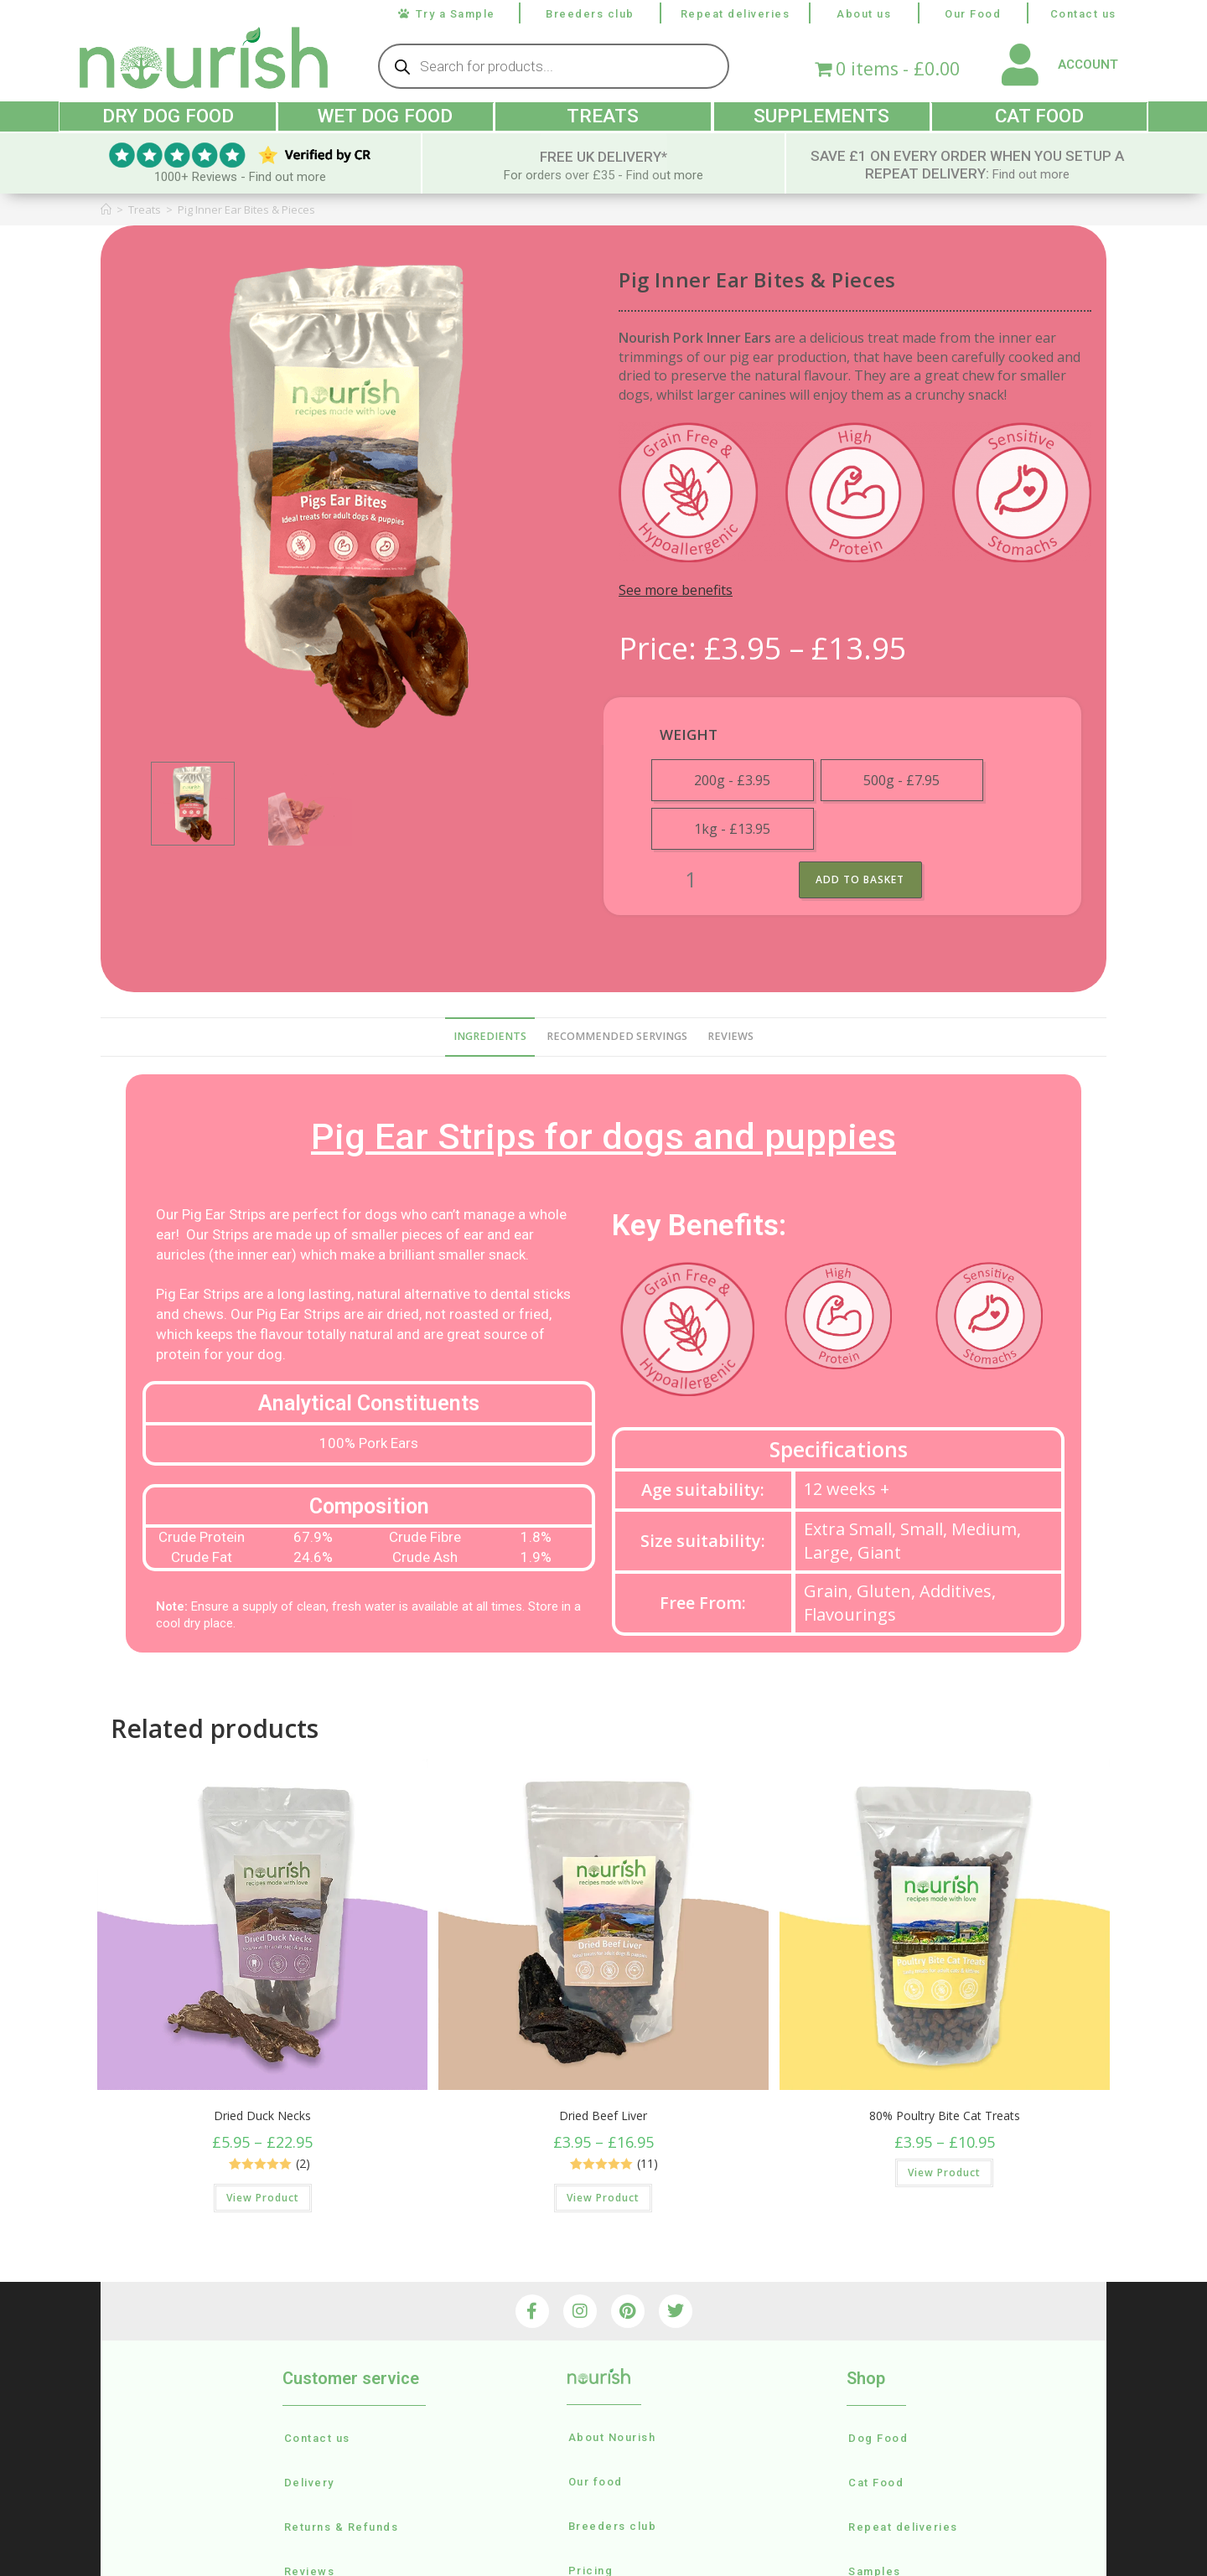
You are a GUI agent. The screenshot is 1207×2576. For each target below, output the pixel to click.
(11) (647, 2163)
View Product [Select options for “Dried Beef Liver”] (603, 2197)
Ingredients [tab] (489, 1035)
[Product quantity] (691, 878)
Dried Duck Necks (262, 2115)
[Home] (106, 207)
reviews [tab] (730, 1035)
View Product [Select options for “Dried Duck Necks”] (262, 2197)
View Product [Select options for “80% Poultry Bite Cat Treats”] (944, 2172)
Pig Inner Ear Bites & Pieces (246, 207)
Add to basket (861, 878)
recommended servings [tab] (617, 1035)
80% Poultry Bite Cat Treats (944, 2115)
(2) (303, 2163)
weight (688, 732)
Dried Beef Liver (603, 2115)
